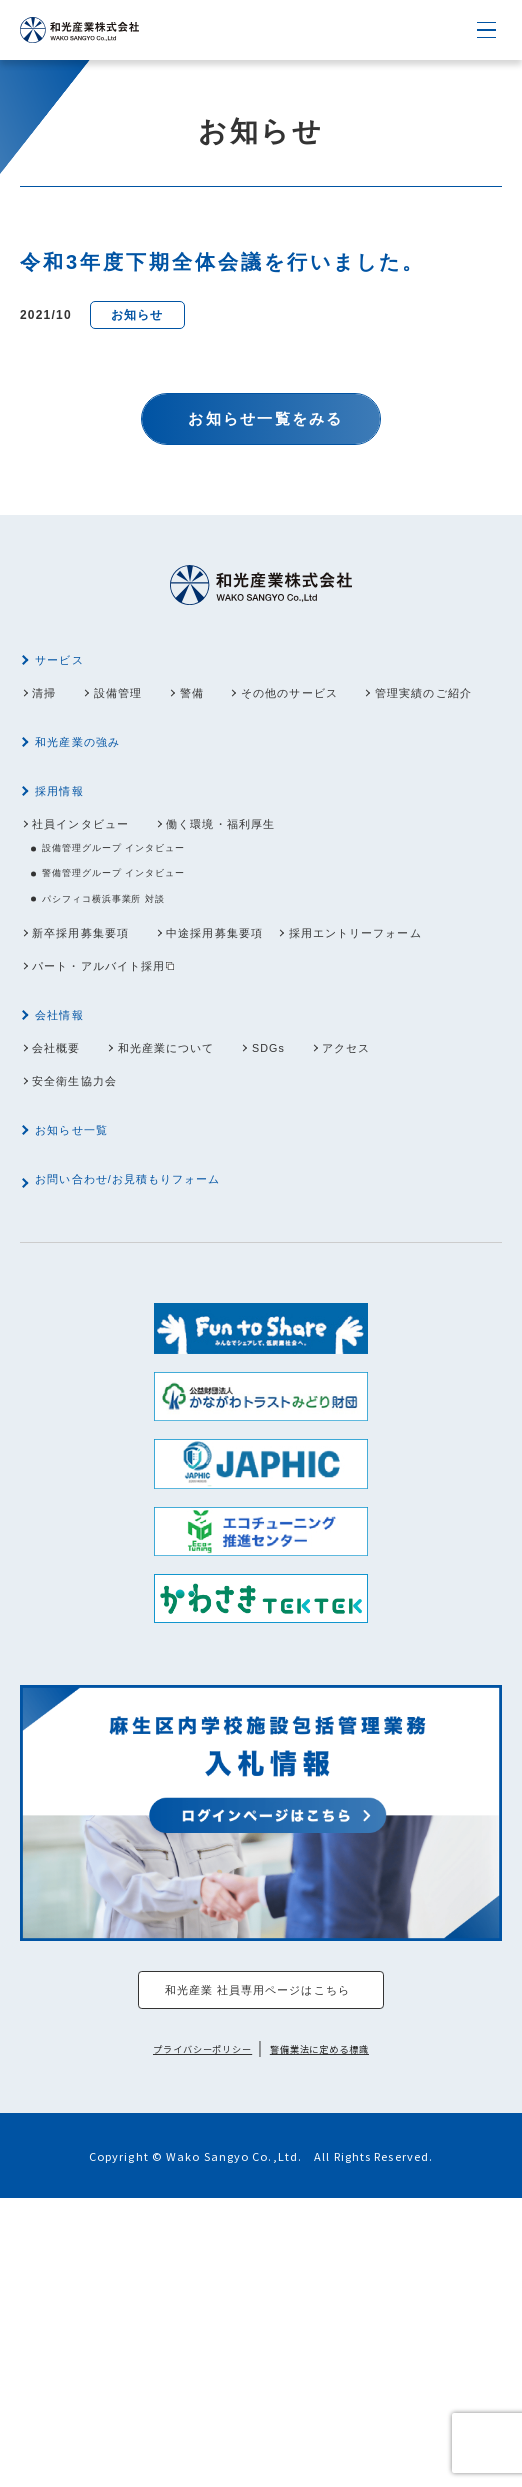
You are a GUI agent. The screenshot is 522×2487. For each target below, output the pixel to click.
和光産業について (206, 1190)
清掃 (51, 714)
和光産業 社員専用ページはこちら (256, 2273)
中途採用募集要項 (267, 1052)
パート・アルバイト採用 (311, 1089)
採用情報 (71, 879)
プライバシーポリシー (186, 2337)
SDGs (336, 1190)
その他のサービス (361, 714)
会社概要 (67, 1190)
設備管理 (145, 714)
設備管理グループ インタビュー (143, 948)
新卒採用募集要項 (97, 1052)
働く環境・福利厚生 (275, 916)
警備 (238, 714)
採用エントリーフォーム (120, 1089)
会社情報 (71, 1153)
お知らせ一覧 (86, 1291)
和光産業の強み (94, 815)
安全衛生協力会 (90, 1227)
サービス (71, 677)
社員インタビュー (97, 916)
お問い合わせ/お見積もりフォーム (158, 1355)
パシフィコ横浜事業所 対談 (130, 1014)
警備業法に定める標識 (336, 2337)
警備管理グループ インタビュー (143, 981)
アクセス (436, 1190)
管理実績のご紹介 (97, 751)
